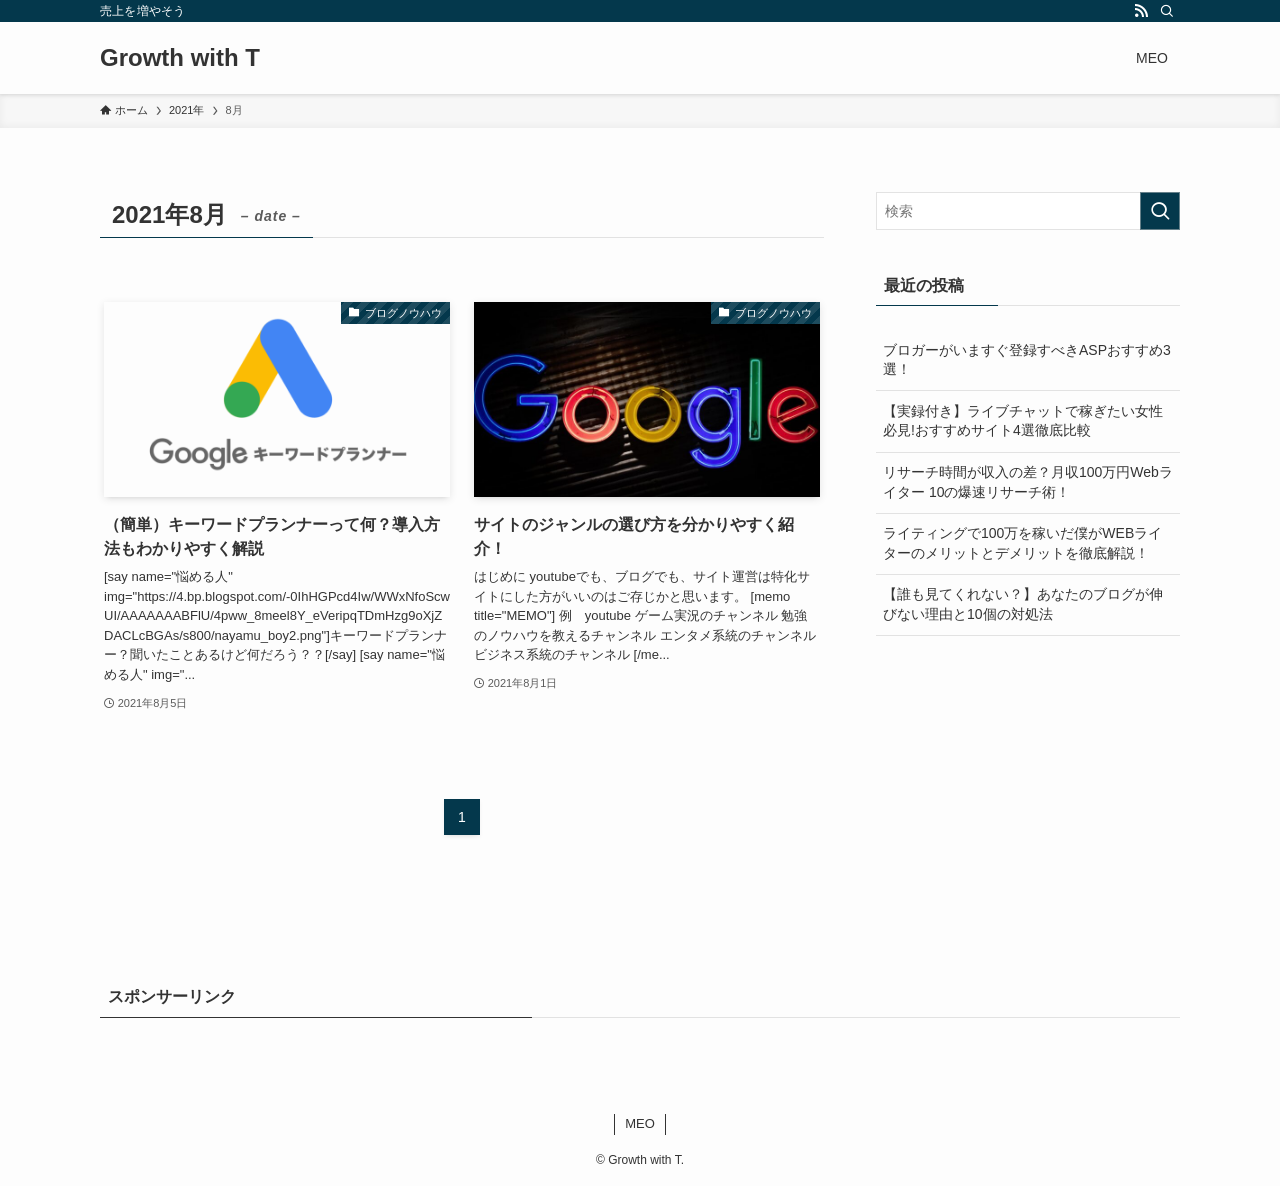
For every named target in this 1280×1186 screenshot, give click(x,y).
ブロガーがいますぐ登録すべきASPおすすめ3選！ (1027, 360)
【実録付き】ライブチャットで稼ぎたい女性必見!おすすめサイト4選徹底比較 (1023, 421)
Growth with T (180, 58)
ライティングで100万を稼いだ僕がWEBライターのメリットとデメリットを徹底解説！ (1022, 543)
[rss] (1141, 11)
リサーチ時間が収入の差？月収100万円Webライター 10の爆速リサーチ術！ (1028, 482)
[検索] (1167, 11)
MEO (640, 1123)
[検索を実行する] (1160, 211)
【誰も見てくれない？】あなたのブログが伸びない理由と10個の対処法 (1023, 604)
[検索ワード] (1028, 211)
